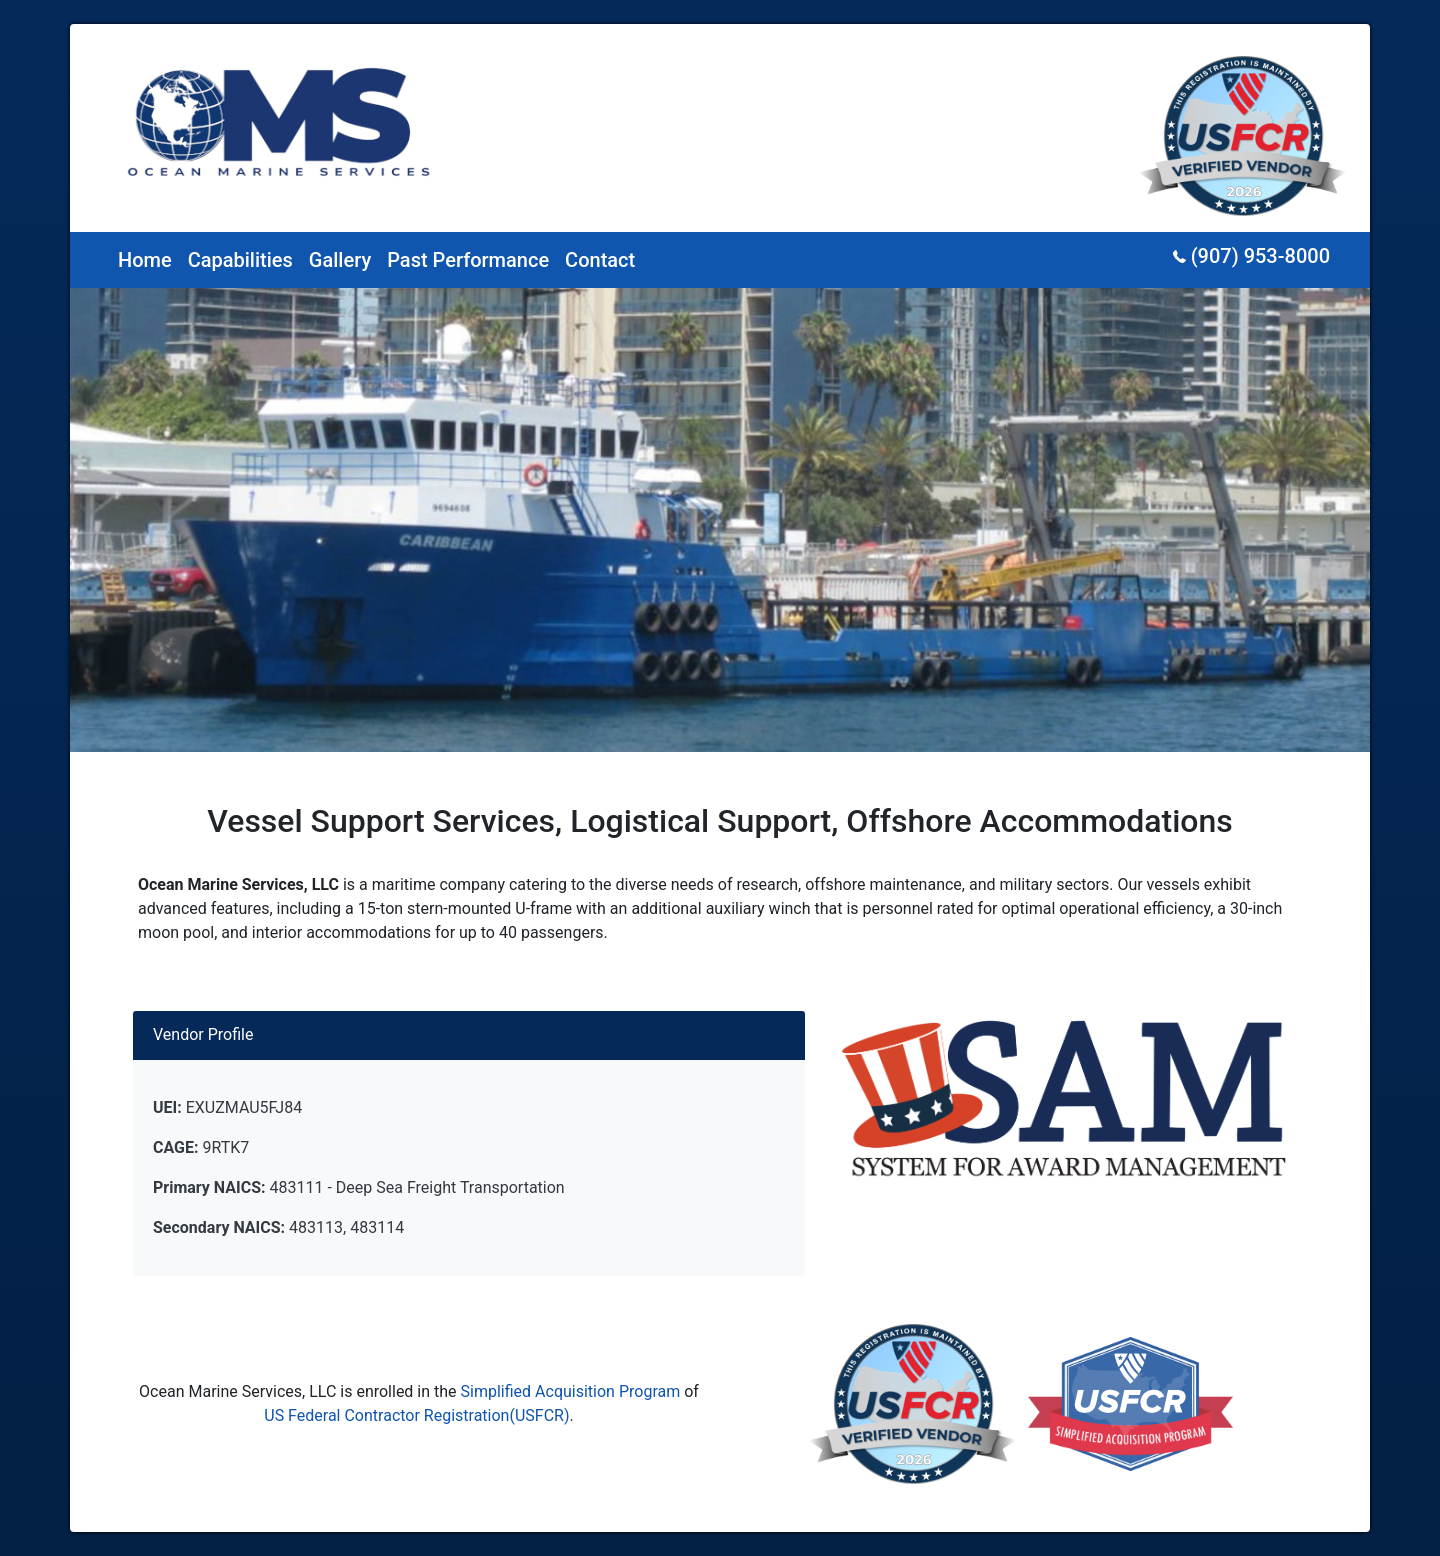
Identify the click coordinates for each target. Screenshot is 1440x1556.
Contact (600, 260)
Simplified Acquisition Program (571, 1391)
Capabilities (240, 260)
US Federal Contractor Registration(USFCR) (416, 1415)
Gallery (340, 260)
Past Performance (468, 260)
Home (145, 260)
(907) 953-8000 (1251, 256)
